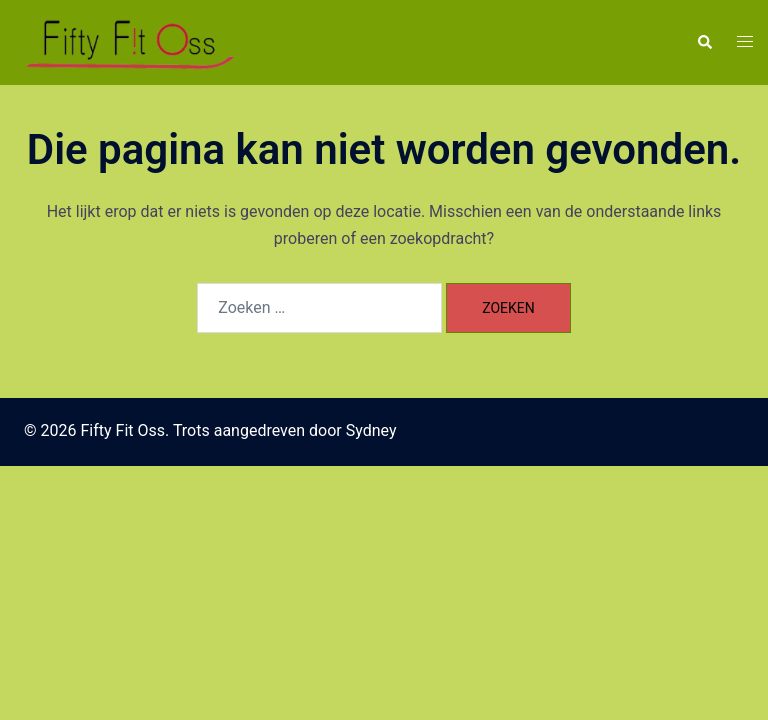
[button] (704, 42)
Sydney (371, 430)
